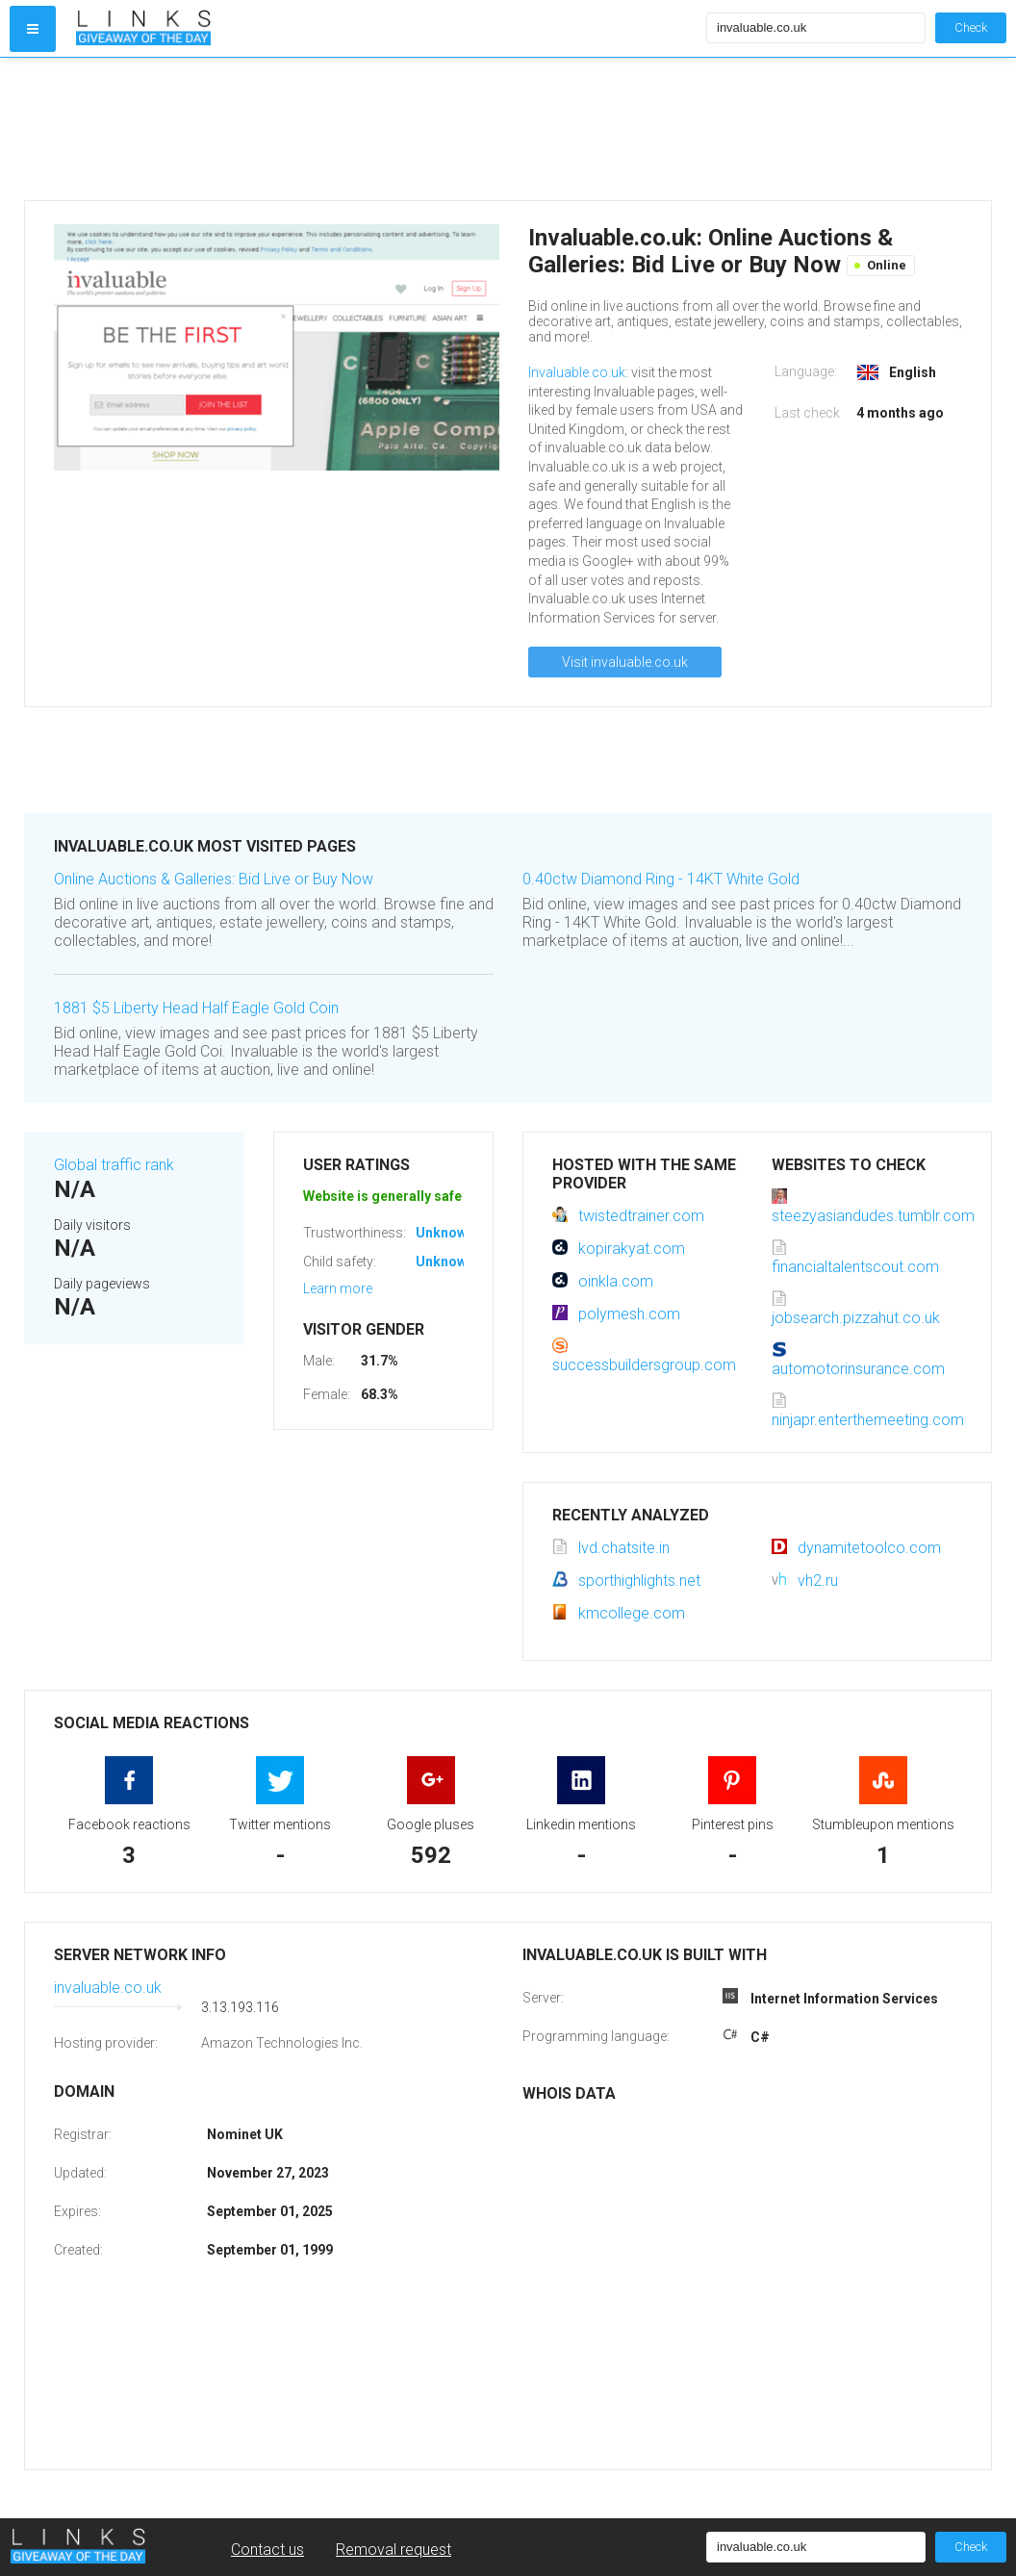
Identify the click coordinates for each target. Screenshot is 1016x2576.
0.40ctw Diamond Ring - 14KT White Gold (661, 879)
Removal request (393, 2549)
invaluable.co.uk (108, 1987)
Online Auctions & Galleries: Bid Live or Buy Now (213, 879)
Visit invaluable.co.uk (625, 662)
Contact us (267, 2549)
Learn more (337, 1288)
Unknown (445, 1232)
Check (970, 27)
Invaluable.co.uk (576, 372)
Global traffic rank (114, 1165)
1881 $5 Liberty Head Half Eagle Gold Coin (196, 1008)
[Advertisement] (386, 129)
